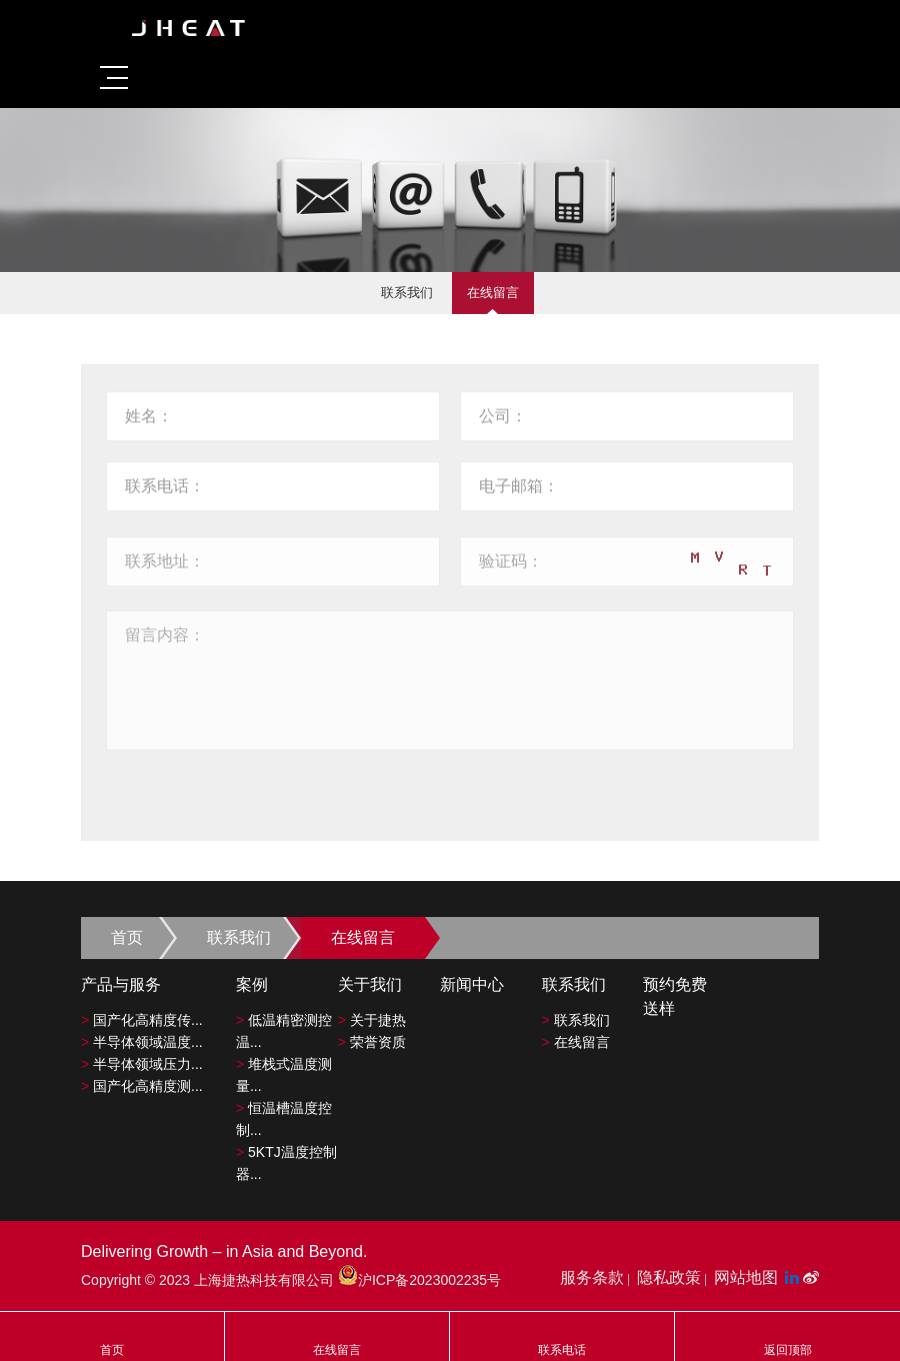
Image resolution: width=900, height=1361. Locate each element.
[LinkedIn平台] (794, 1277)
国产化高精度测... (142, 1086)
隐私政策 (669, 1277)
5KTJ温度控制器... (286, 1163)
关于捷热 (372, 1020)
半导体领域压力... (142, 1064)
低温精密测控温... (284, 1031)
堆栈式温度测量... (284, 1075)
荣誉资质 (372, 1042)
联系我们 (407, 292)
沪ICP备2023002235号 (419, 1280)
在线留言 (493, 292)
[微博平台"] (811, 1277)
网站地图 (746, 1277)
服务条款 (592, 1277)
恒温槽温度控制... (284, 1119)
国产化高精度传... (142, 1020)
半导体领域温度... (142, 1042)
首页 (127, 937)
